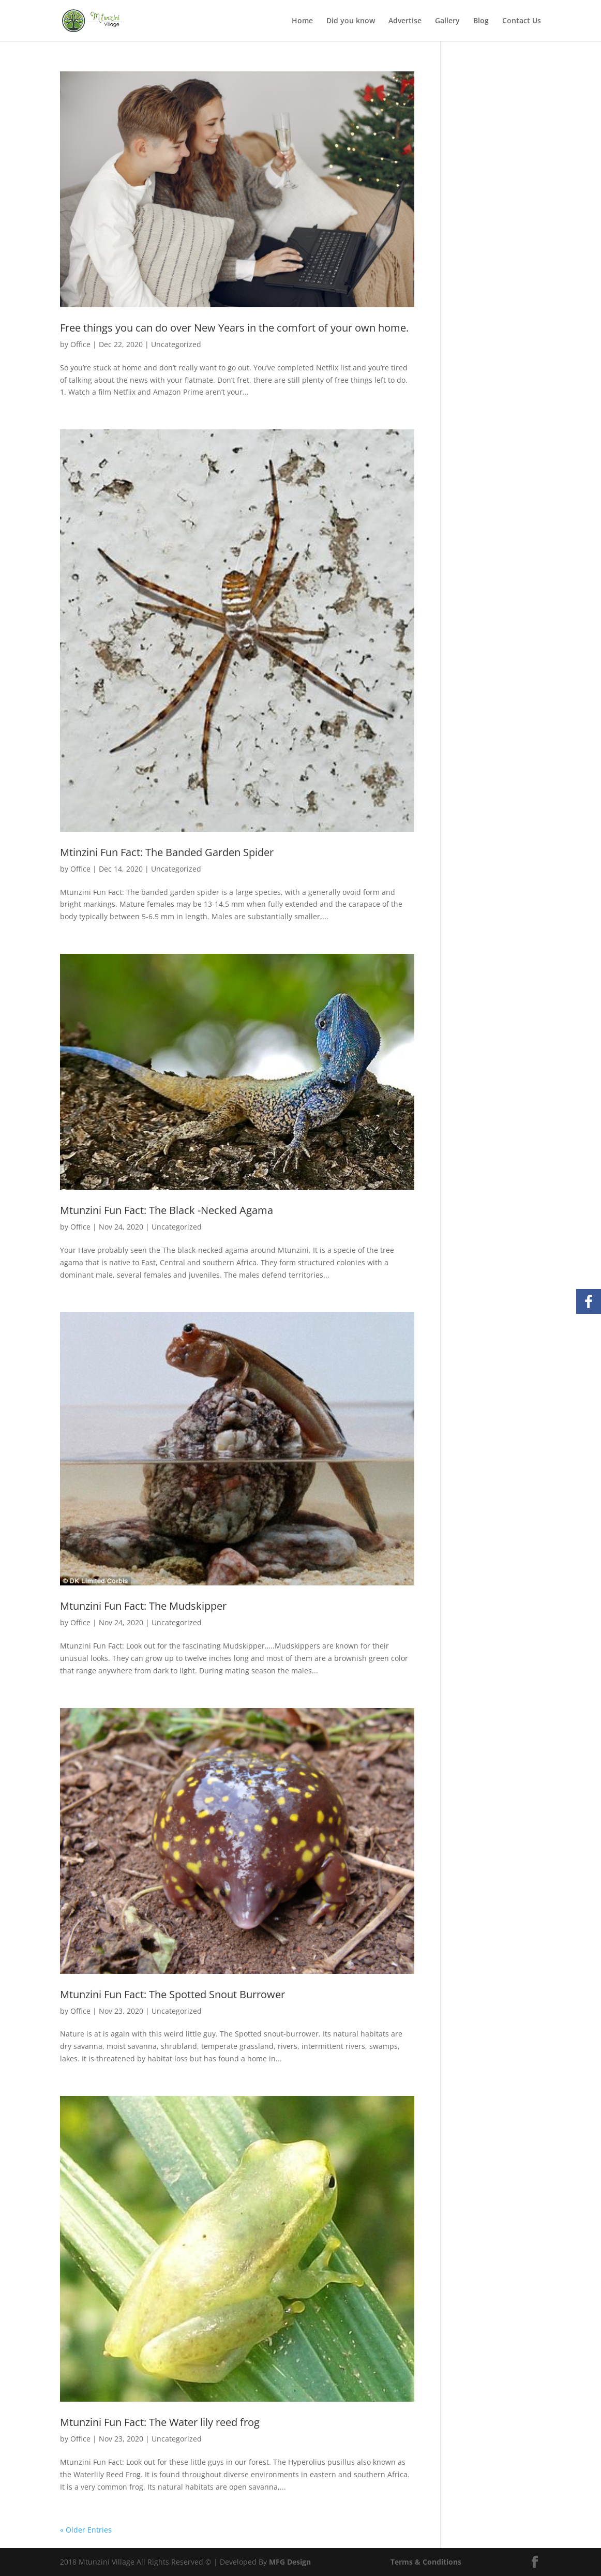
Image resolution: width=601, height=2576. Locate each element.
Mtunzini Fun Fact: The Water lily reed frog (160, 2422)
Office (80, 344)
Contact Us (521, 21)
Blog (481, 21)
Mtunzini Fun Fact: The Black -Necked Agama (166, 1210)
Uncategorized (176, 344)
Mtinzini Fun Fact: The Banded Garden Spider (167, 852)
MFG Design (290, 2562)
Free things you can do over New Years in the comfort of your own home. (234, 328)
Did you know (350, 21)
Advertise (405, 21)
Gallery (447, 21)
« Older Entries (86, 2530)
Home (302, 21)
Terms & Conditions (425, 2562)
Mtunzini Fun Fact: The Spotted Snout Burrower (172, 1994)
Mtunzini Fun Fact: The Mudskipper (143, 1606)
